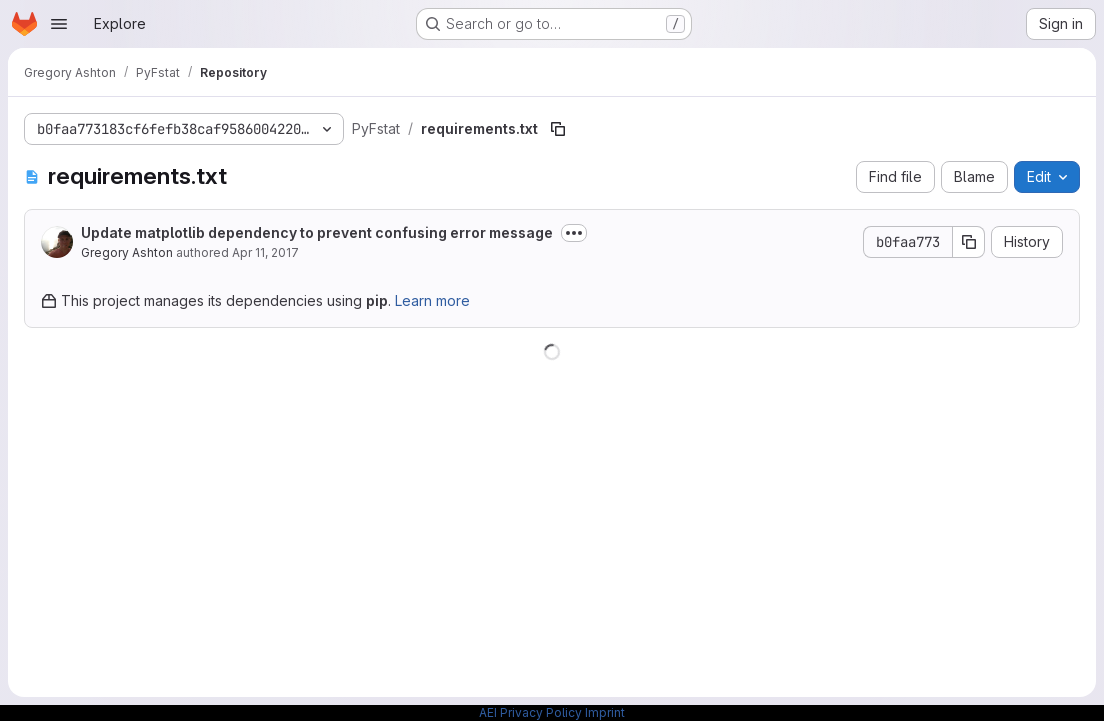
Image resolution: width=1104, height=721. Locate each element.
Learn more (432, 300)
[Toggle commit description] (574, 233)
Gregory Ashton (127, 252)
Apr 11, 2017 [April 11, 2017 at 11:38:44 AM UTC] (265, 252)
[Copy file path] (558, 129)
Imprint (605, 712)
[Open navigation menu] (59, 24)
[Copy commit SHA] (969, 242)
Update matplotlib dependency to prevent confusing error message (317, 232)
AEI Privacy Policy (530, 712)
